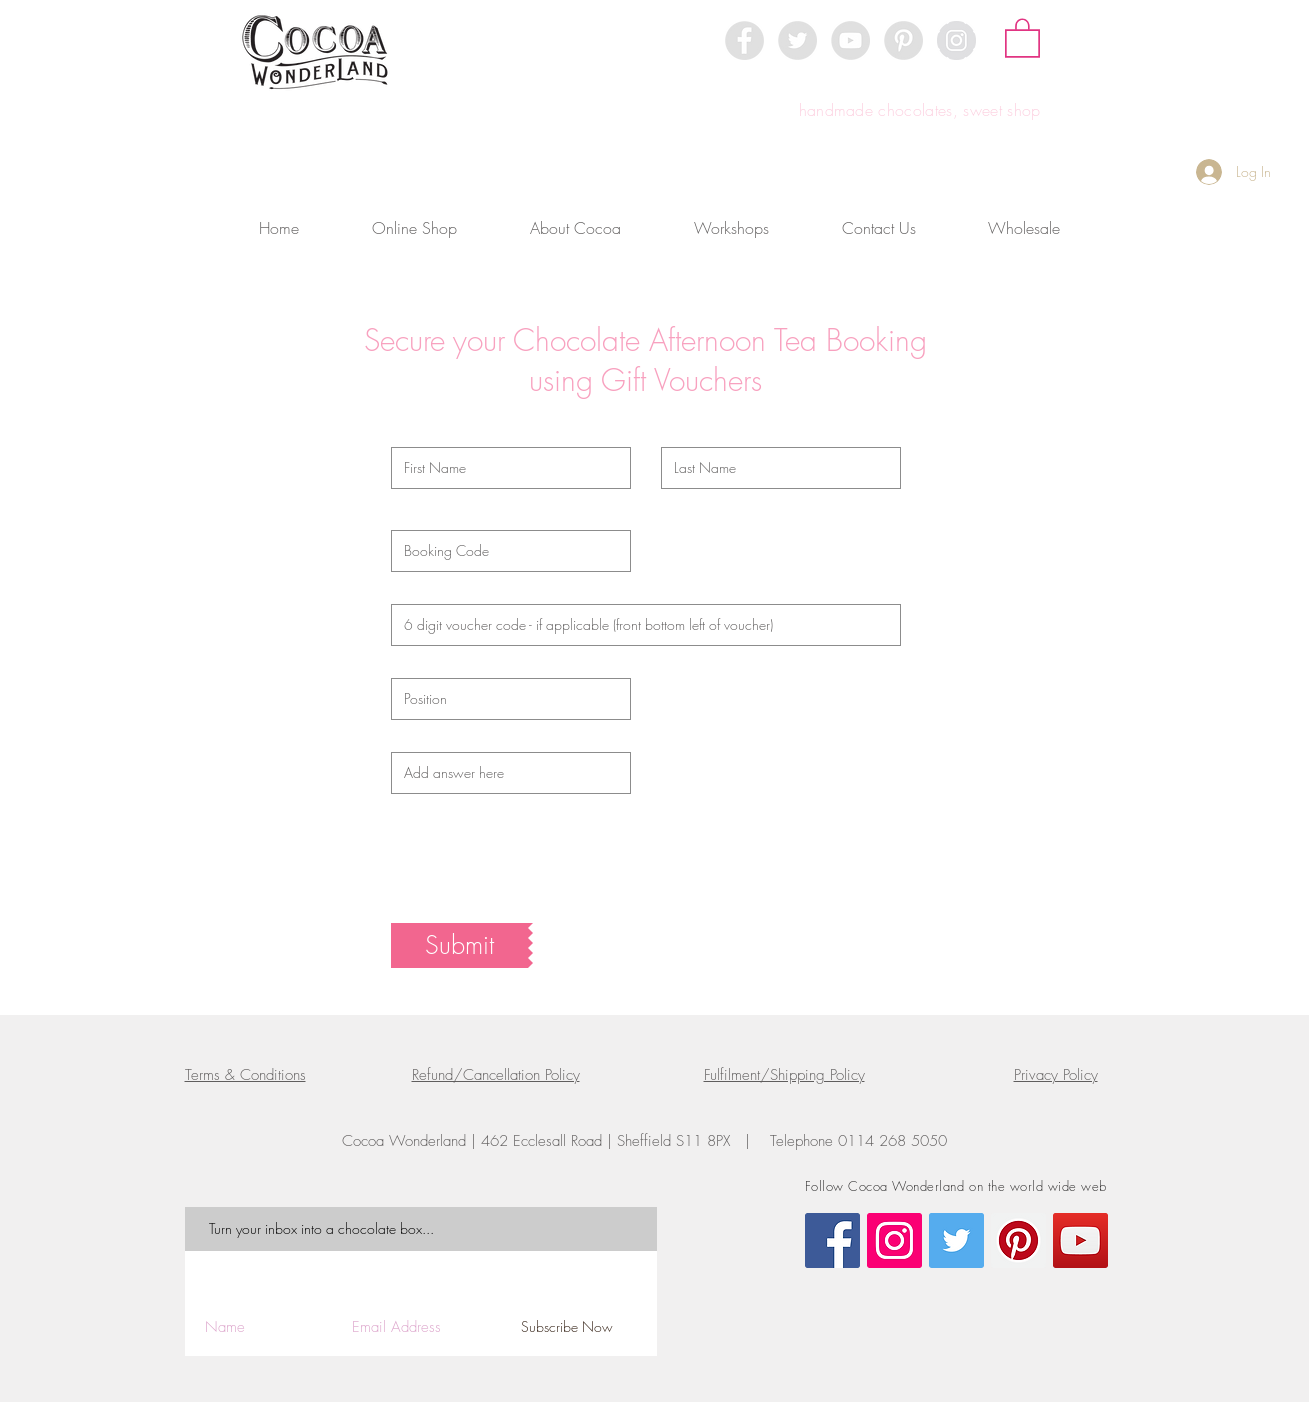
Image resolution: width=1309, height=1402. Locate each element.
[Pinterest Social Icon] (1018, 1240)
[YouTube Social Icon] (1080, 1240)
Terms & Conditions (245, 1075)
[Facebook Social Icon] (832, 1240)
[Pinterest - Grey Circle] (903, 40)
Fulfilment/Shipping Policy (784, 1075)
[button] (1022, 37)
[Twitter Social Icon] (956, 1240)
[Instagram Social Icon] (894, 1240)
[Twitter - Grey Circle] (797, 40)
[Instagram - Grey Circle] (956, 40)
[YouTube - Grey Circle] (850, 40)
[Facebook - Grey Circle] (744, 40)
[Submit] (459, 945)
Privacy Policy (1056, 1075)
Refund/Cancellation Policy (496, 1075)
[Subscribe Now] (567, 1327)
